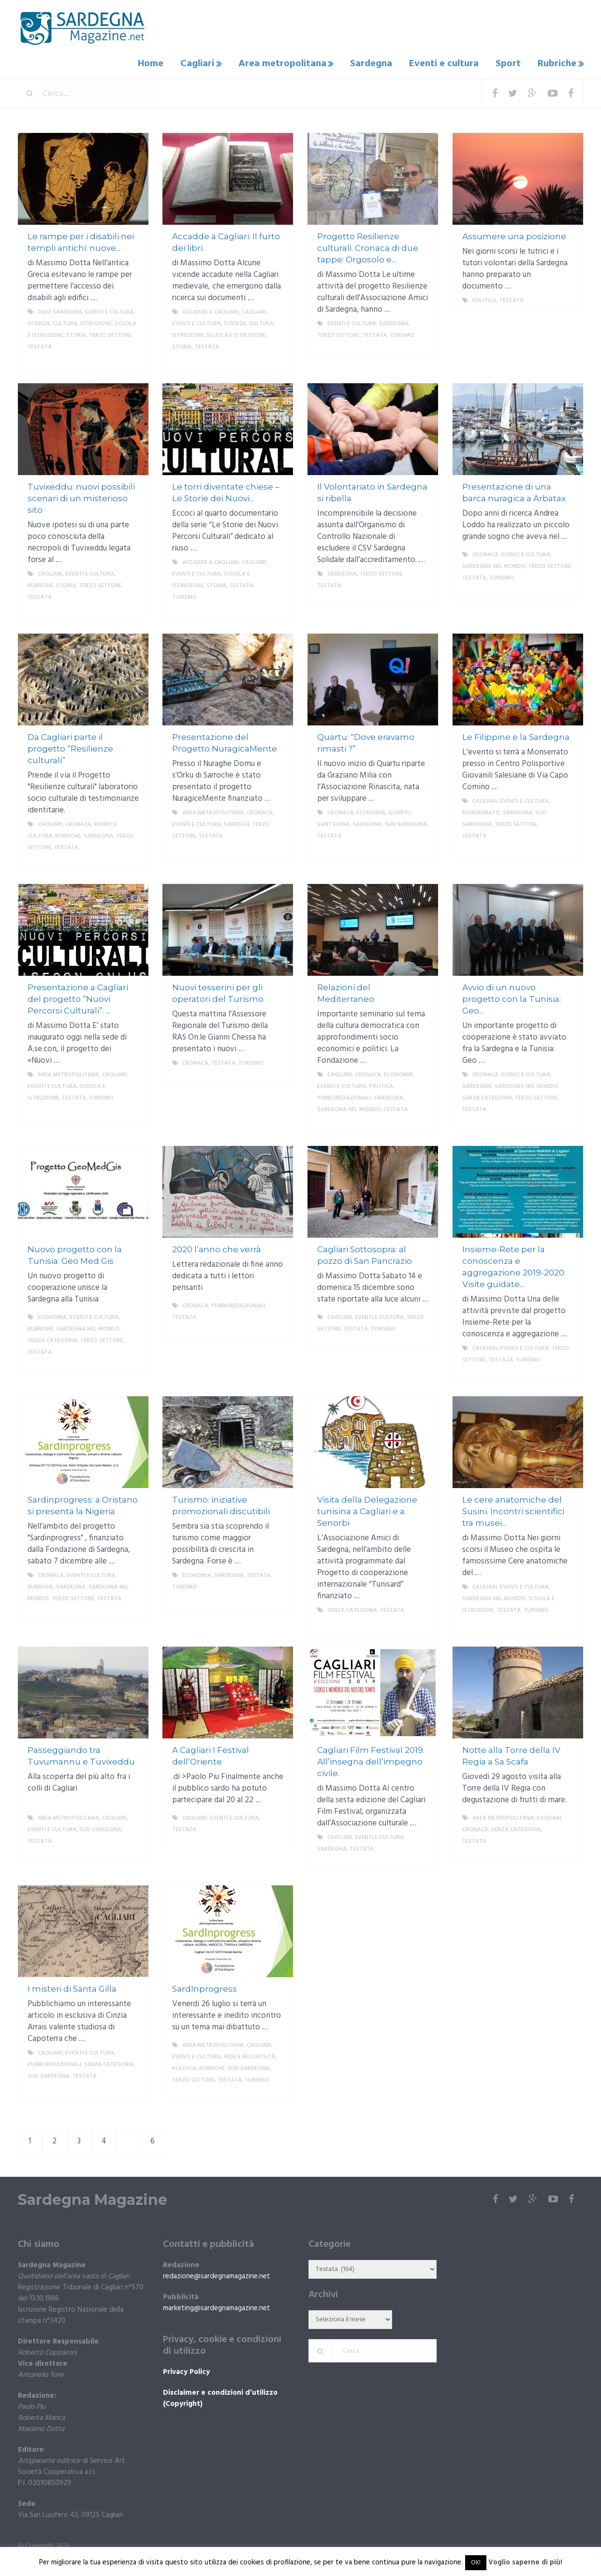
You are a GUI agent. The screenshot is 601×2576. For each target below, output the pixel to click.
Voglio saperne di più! (525, 2562)
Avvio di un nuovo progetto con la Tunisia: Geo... (511, 997)
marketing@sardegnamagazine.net (216, 2306)
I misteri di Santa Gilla (72, 1987)
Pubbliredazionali (344, 1096)
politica (484, 299)
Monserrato (481, 811)
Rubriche (555, 63)
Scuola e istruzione (235, 333)
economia (370, 811)
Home (160, 63)
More (133, 357)
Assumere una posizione (514, 234)
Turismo (402, 333)
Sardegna (377, 63)
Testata (40, 345)
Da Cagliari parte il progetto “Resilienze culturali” (70, 746)
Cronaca (485, 553)
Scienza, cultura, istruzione (70, 322)
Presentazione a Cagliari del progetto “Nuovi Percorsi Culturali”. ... (78, 997)
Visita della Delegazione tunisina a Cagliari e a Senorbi (367, 1509)
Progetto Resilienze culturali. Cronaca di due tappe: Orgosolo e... (367, 246)
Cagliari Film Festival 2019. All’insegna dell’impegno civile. (371, 1759)
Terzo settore (110, 333)
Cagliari (204, 63)
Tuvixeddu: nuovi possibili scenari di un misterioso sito (81, 496)
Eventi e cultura (447, 63)
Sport (509, 63)
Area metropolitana (289, 63)
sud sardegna (406, 822)
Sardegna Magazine (92, 2198)
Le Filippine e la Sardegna (516, 735)
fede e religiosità (249, 2055)
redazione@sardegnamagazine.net (216, 2274)
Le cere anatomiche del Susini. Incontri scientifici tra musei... (513, 1509)
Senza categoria (487, 1096)
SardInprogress (204, 1987)
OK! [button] (476, 2563)
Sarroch (236, 822)
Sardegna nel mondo (494, 564)
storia (76, 333)
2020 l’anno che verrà (216, 1247)
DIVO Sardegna (60, 310)
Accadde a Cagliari (210, 310)
